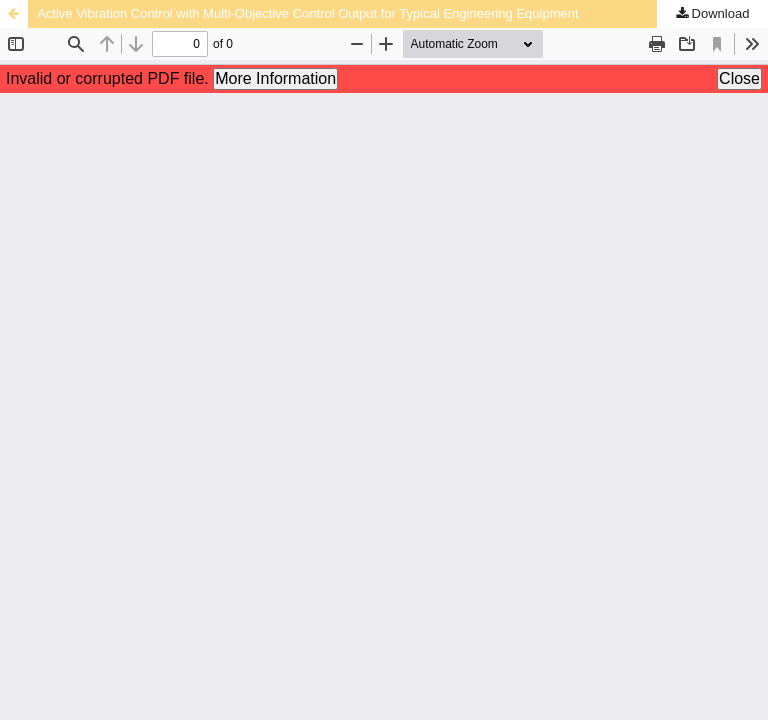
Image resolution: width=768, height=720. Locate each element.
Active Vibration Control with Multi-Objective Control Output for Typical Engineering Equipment (307, 13)
